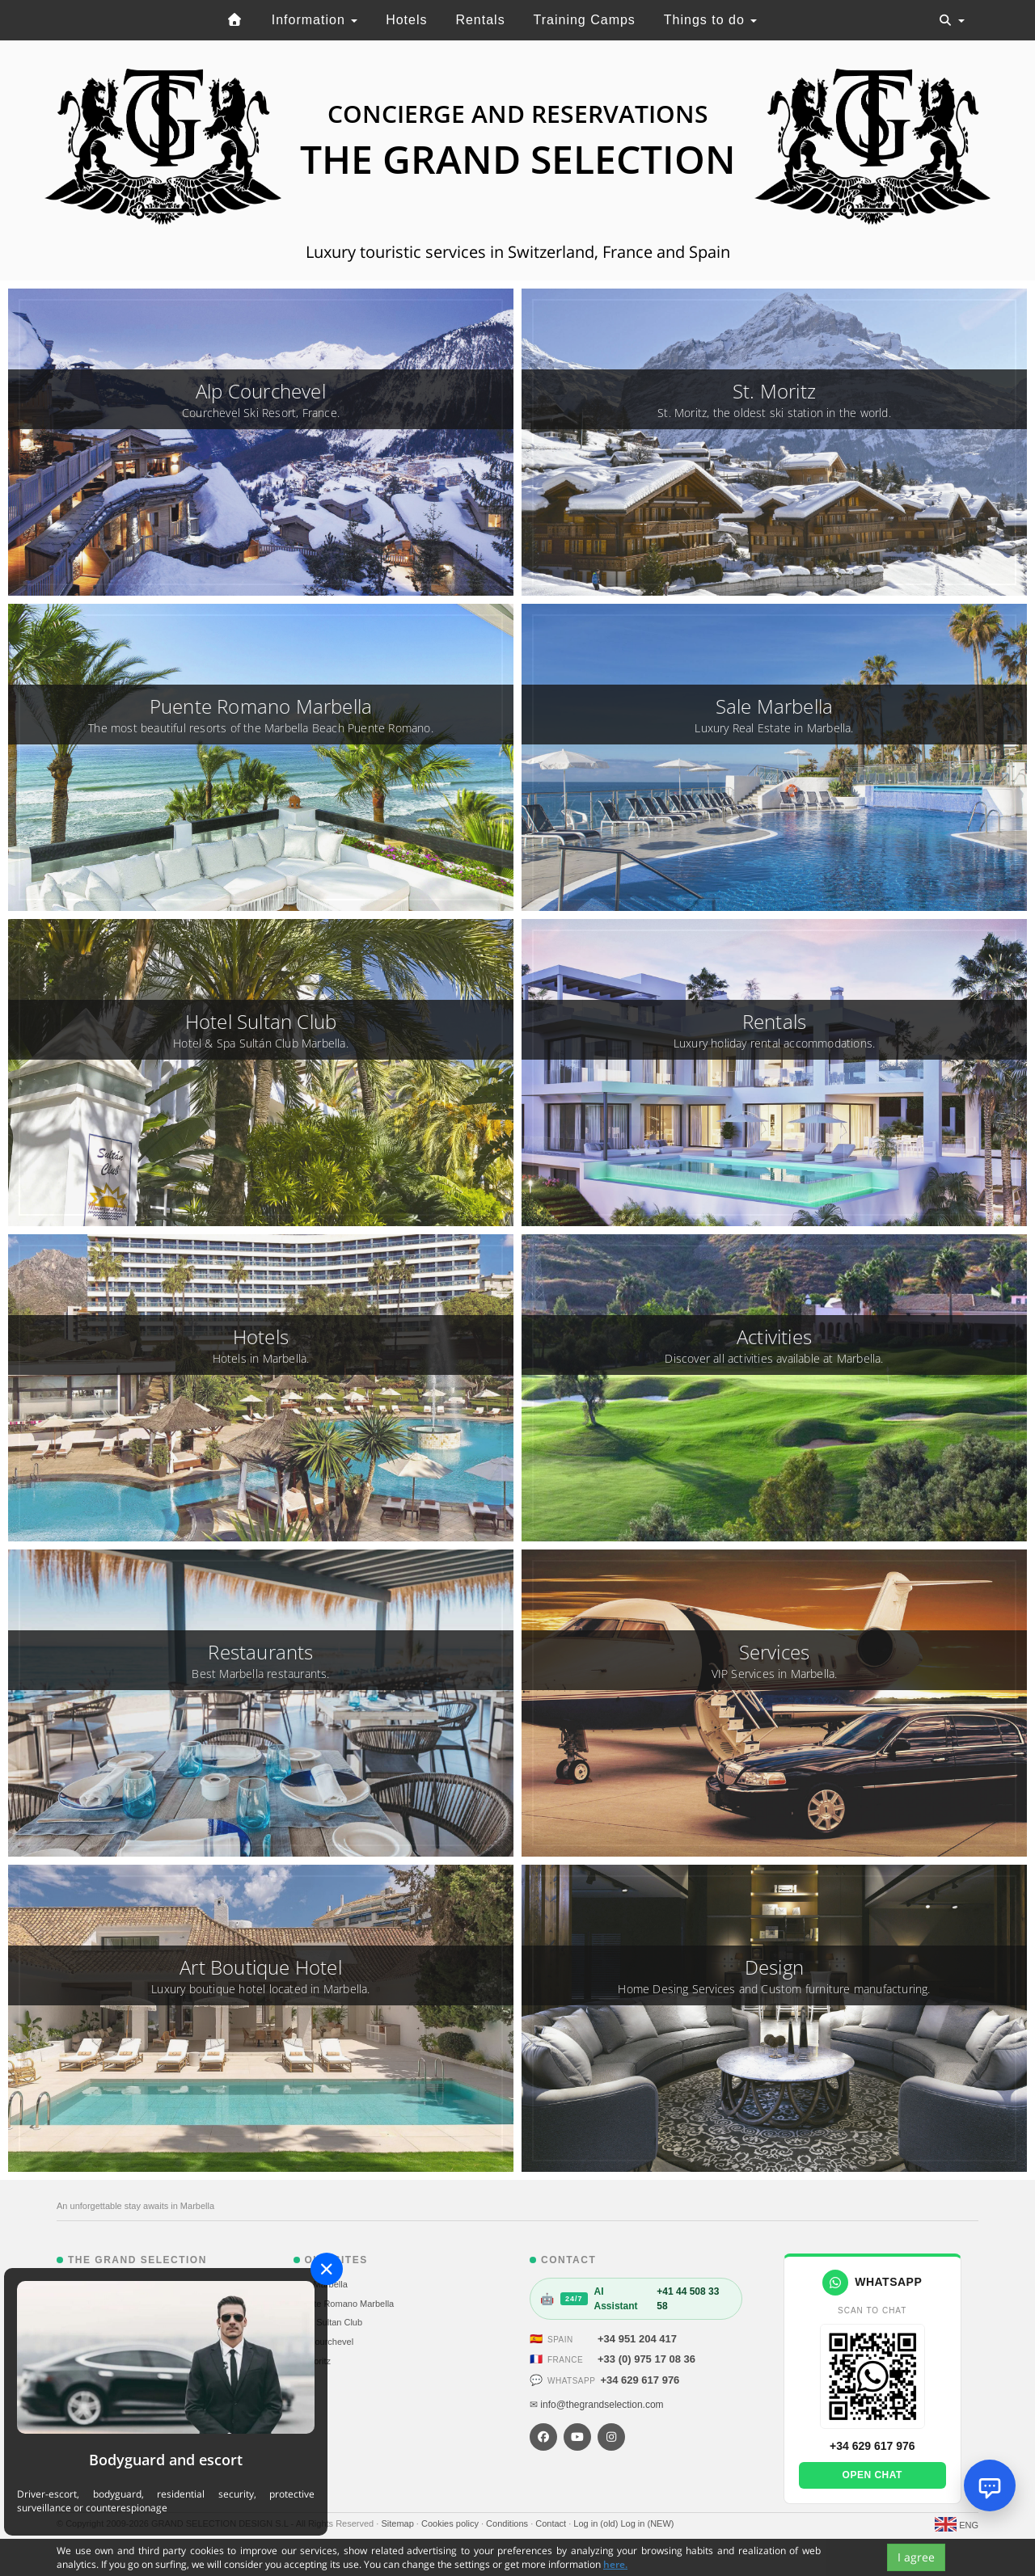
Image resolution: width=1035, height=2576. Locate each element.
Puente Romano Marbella (344, 2303)
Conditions (508, 2523)
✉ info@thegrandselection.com (597, 2404)
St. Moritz (312, 2361)
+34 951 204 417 (637, 2339)
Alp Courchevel (324, 2341)
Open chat (872, 2475)
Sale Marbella (321, 2284)
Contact (551, 2523)
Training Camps (585, 20)
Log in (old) (596, 2523)
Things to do (711, 20)
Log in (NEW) (647, 2523)
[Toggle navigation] (952, 20)
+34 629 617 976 (639, 2380)
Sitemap (398, 2523)
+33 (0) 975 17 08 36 (646, 2359)
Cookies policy (451, 2523)
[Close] (326, 2269)
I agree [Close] (916, 2557)
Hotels (406, 20)
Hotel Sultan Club (328, 2322)
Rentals (480, 20)
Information (314, 20)
